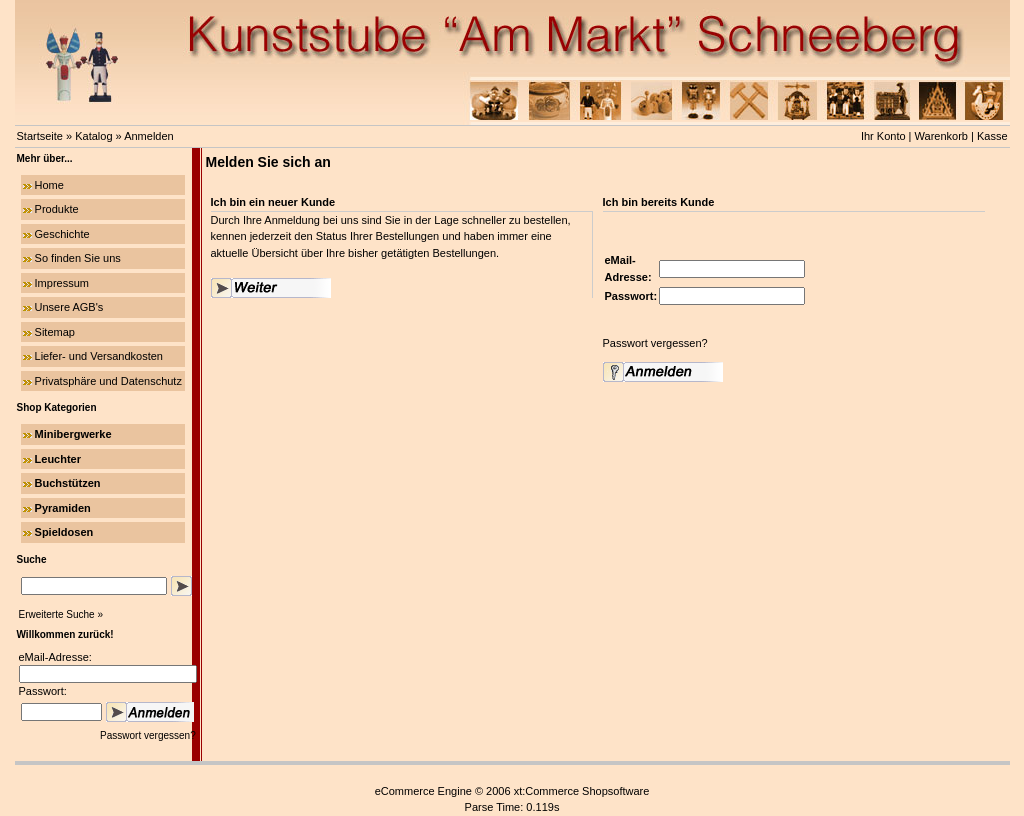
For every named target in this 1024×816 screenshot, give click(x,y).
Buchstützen (68, 483)
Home (49, 185)
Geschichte (62, 234)
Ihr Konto (883, 136)
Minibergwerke (73, 434)
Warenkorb (941, 136)
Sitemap (55, 332)
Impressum (62, 283)
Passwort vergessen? (149, 735)
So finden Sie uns (78, 258)
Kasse (992, 136)
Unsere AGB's (69, 307)
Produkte (57, 209)
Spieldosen (64, 532)
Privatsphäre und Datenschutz (108, 381)
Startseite (40, 136)
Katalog (93, 136)
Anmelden (149, 136)
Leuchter (58, 459)
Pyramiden (63, 508)
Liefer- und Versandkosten (99, 356)
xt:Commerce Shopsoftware (582, 791)
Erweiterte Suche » (61, 614)
